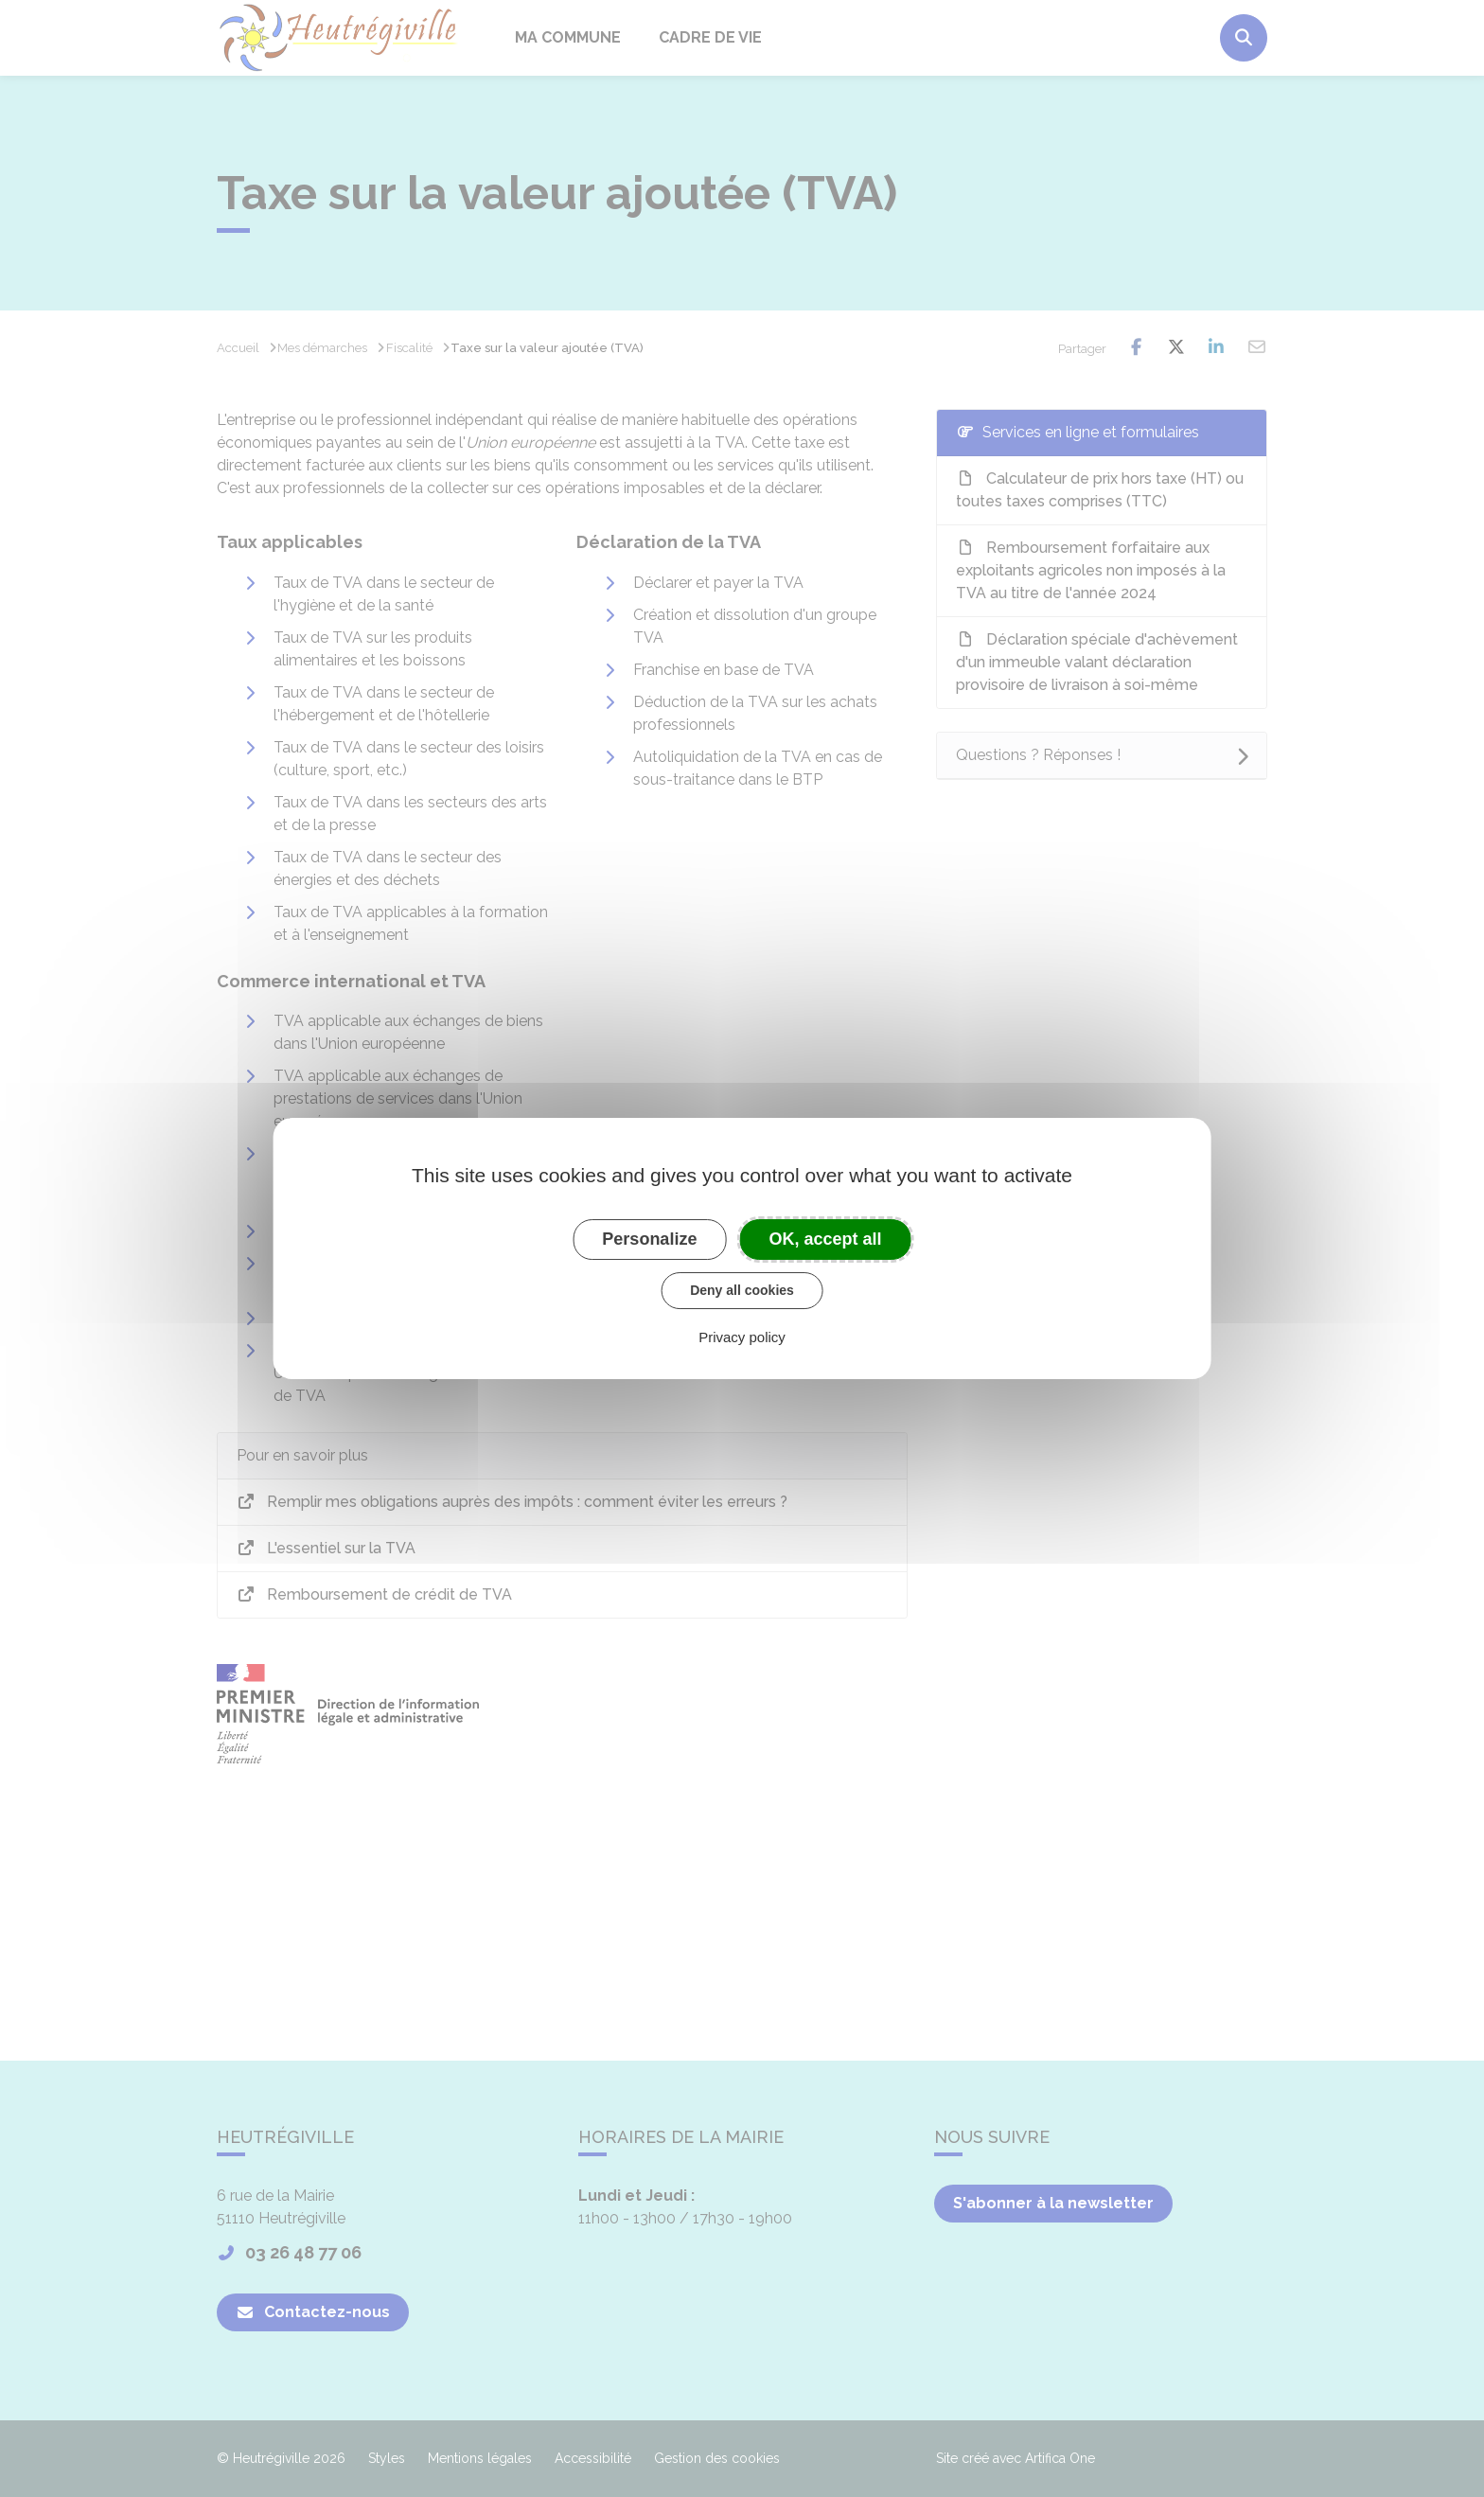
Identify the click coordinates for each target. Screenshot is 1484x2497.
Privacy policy (742, 1337)
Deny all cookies (742, 1290)
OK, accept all (825, 1239)
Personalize (649, 1239)
